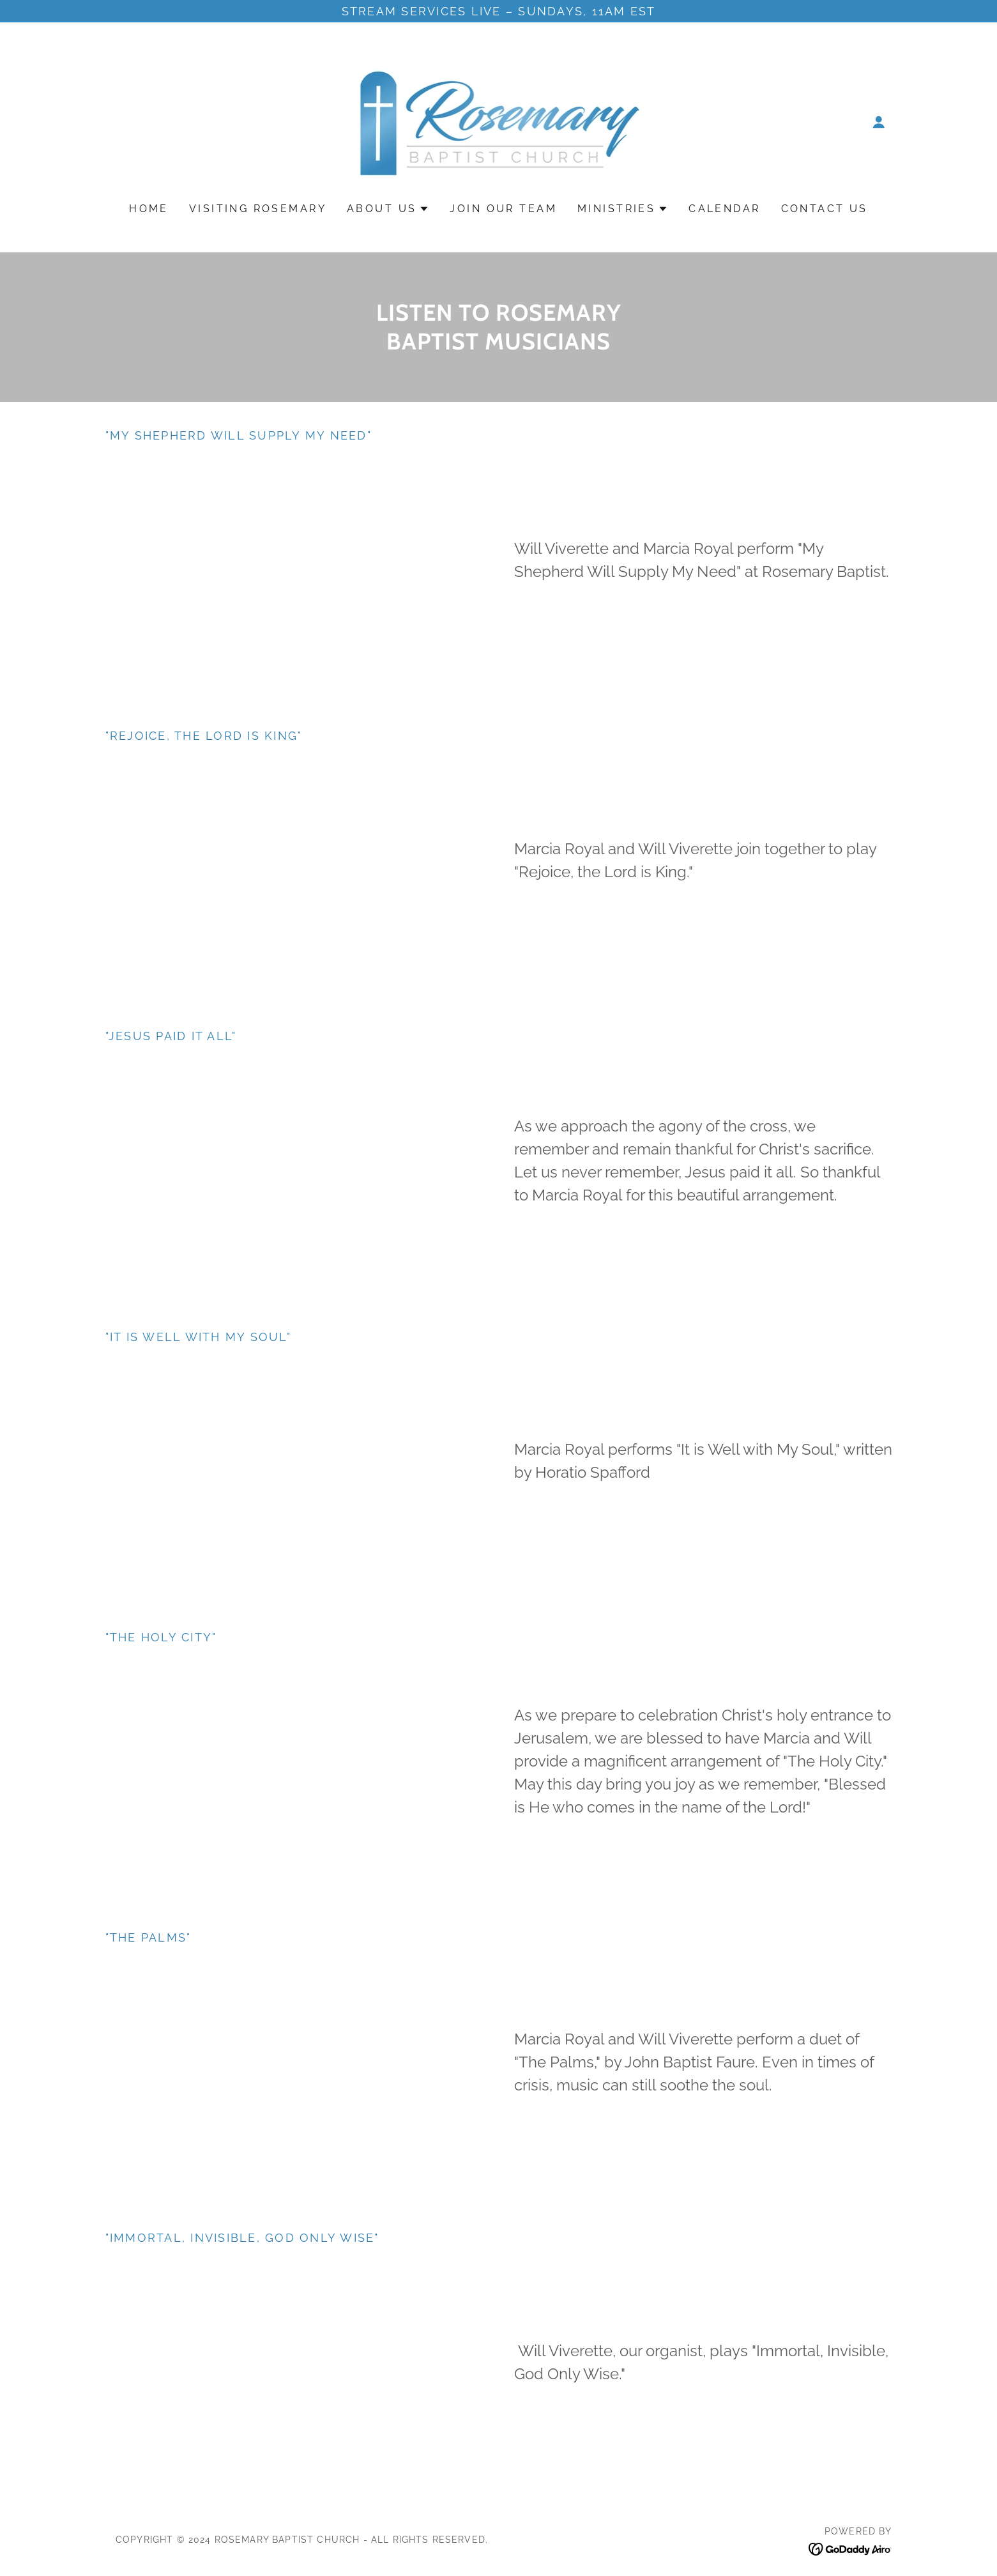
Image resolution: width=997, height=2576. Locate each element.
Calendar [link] (724, 209)
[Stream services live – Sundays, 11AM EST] (498, 11)
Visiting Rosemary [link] (257, 209)
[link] (498, 121)
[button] (879, 122)
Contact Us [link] (824, 209)
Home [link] (149, 209)
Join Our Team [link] (503, 209)
